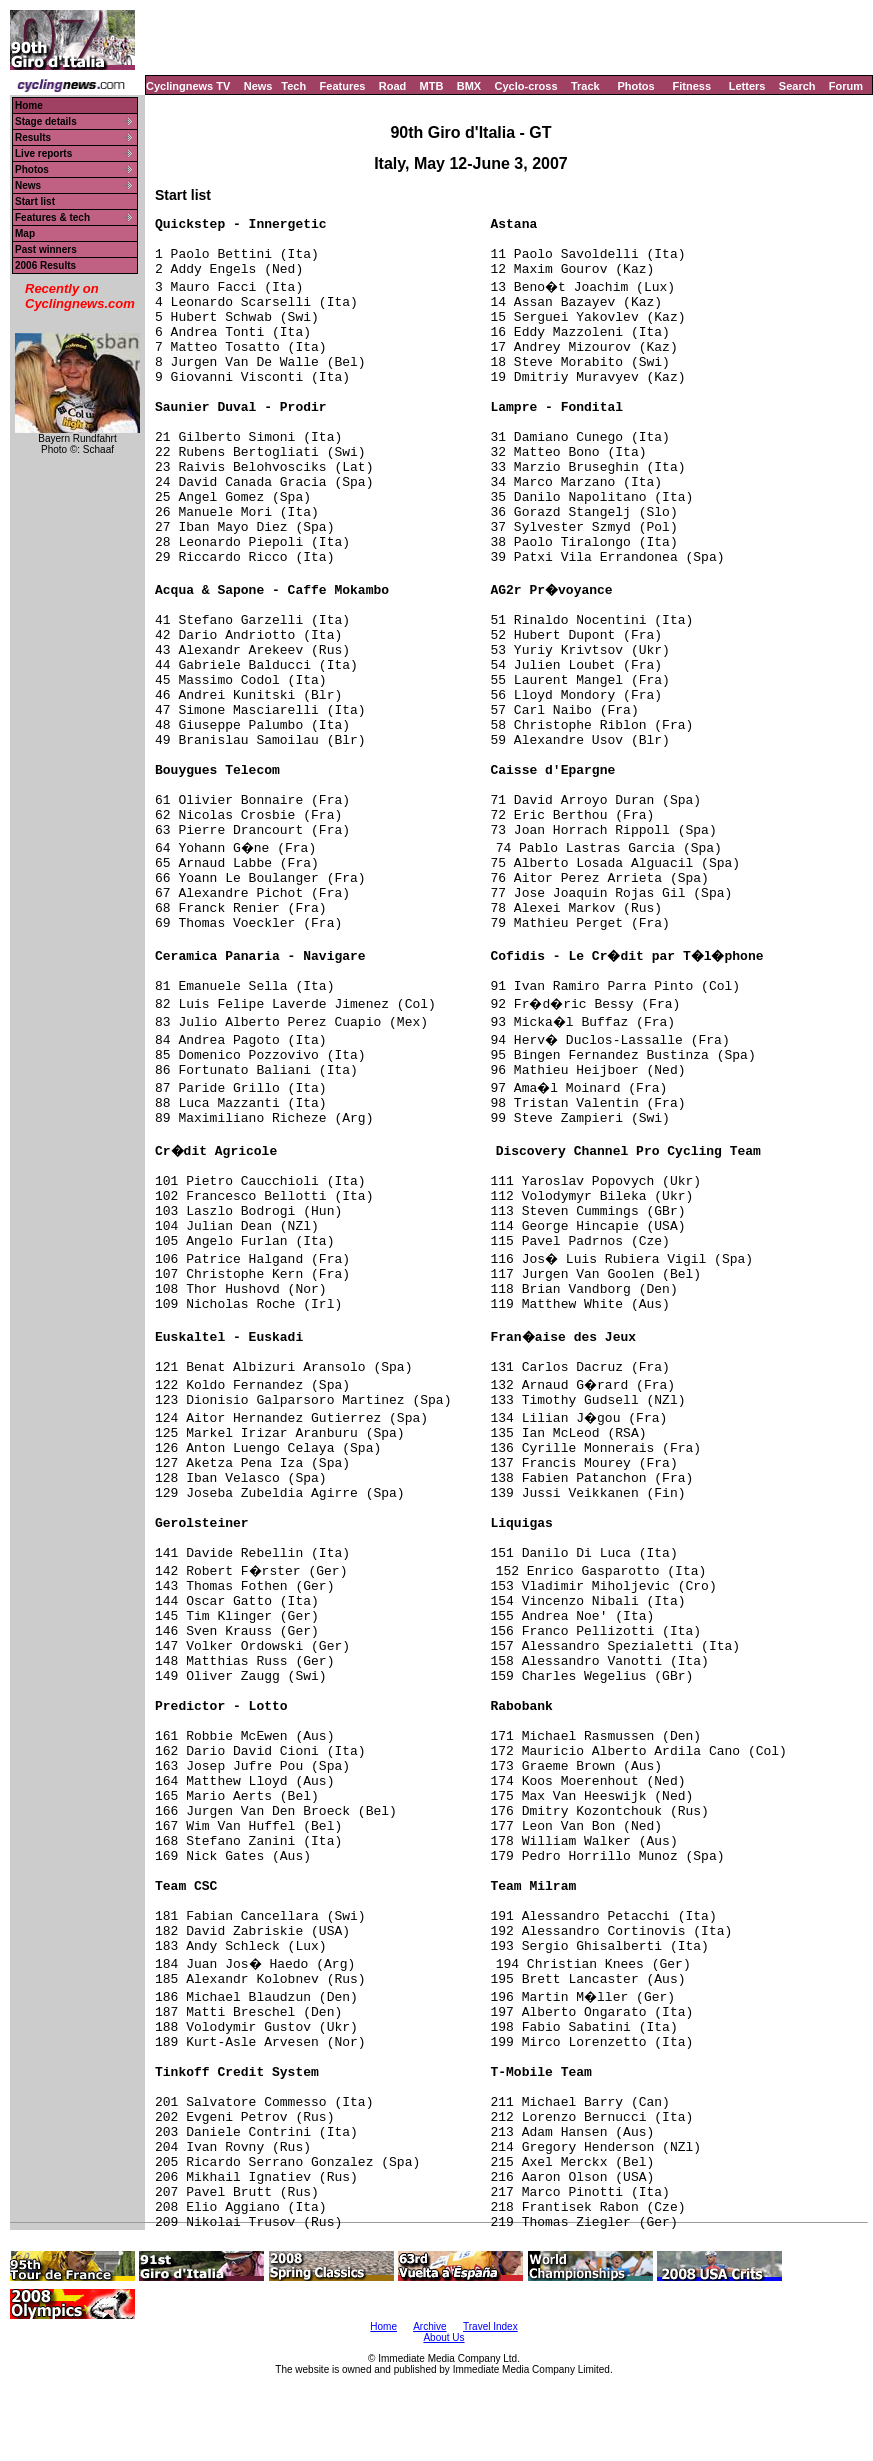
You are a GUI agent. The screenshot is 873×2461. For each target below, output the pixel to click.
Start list (35, 201)
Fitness (691, 86)
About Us (443, 2337)
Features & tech (52, 217)
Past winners (46, 249)
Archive (429, 2326)
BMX (469, 86)
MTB (432, 86)
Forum (846, 86)
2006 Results (45, 265)
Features (343, 86)
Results (33, 137)
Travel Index (490, 2326)
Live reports (43, 153)
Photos (635, 86)
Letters (747, 86)
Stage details (46, 121)
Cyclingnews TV (188, 86)
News (258, 86)
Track (585, 86)
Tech (293, 86)
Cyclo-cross (526, 86)
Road (393, 86)
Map (25, 233)
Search (797, 86)
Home (29, 105)
